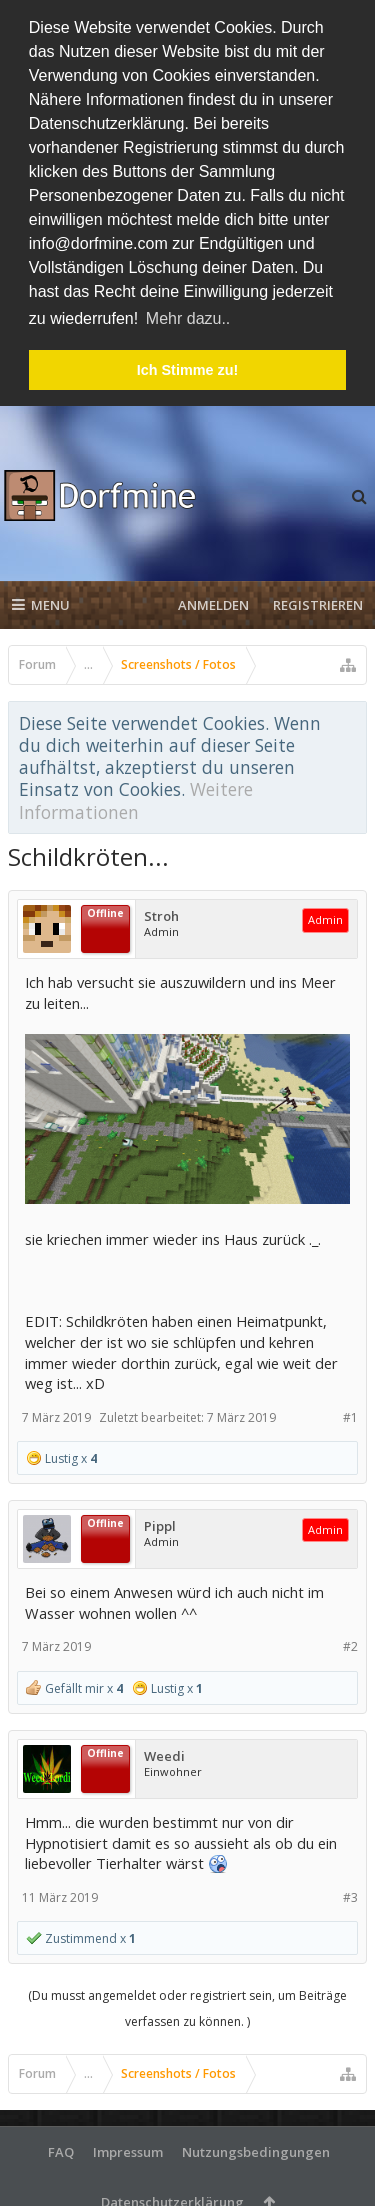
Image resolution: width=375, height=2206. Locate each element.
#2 (350, 1644)
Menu (41, 603)
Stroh (161, 914)
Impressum (128, 2150)
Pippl (160, 1524)
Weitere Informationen (136, 798)
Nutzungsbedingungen (256, 2150)
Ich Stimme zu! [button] (188, 370)
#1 (350, 1414)
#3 (350, 1894)
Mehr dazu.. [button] (188, 318)
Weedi (164, 1754)
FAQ (61, 2150)
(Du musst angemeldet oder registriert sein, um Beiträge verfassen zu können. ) (187, 2006)
